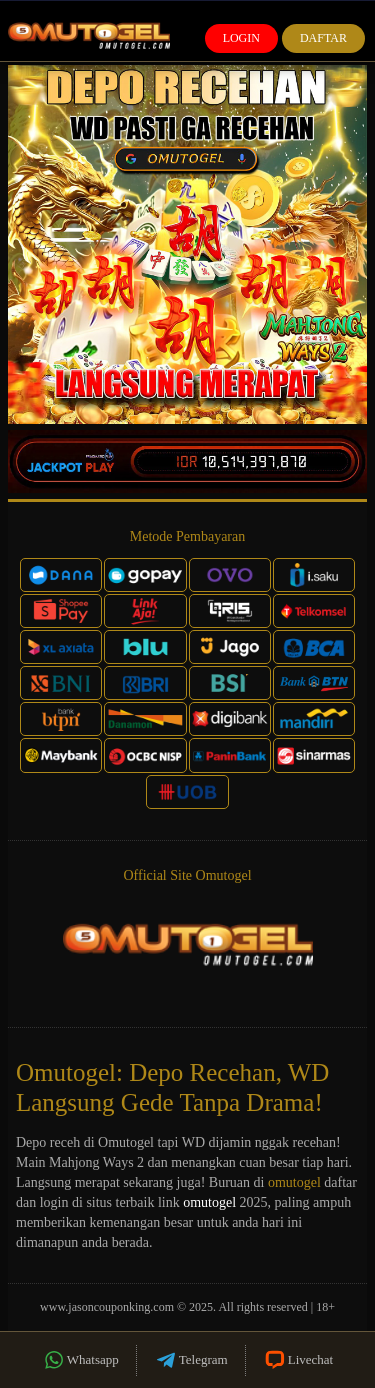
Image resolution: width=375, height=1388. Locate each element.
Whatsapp (80, 1360)
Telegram (191, 1360)
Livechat (298, 1360)
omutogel (294, 1182)
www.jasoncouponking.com (107, 1307)
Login (241, 38)
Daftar (323, 38)
